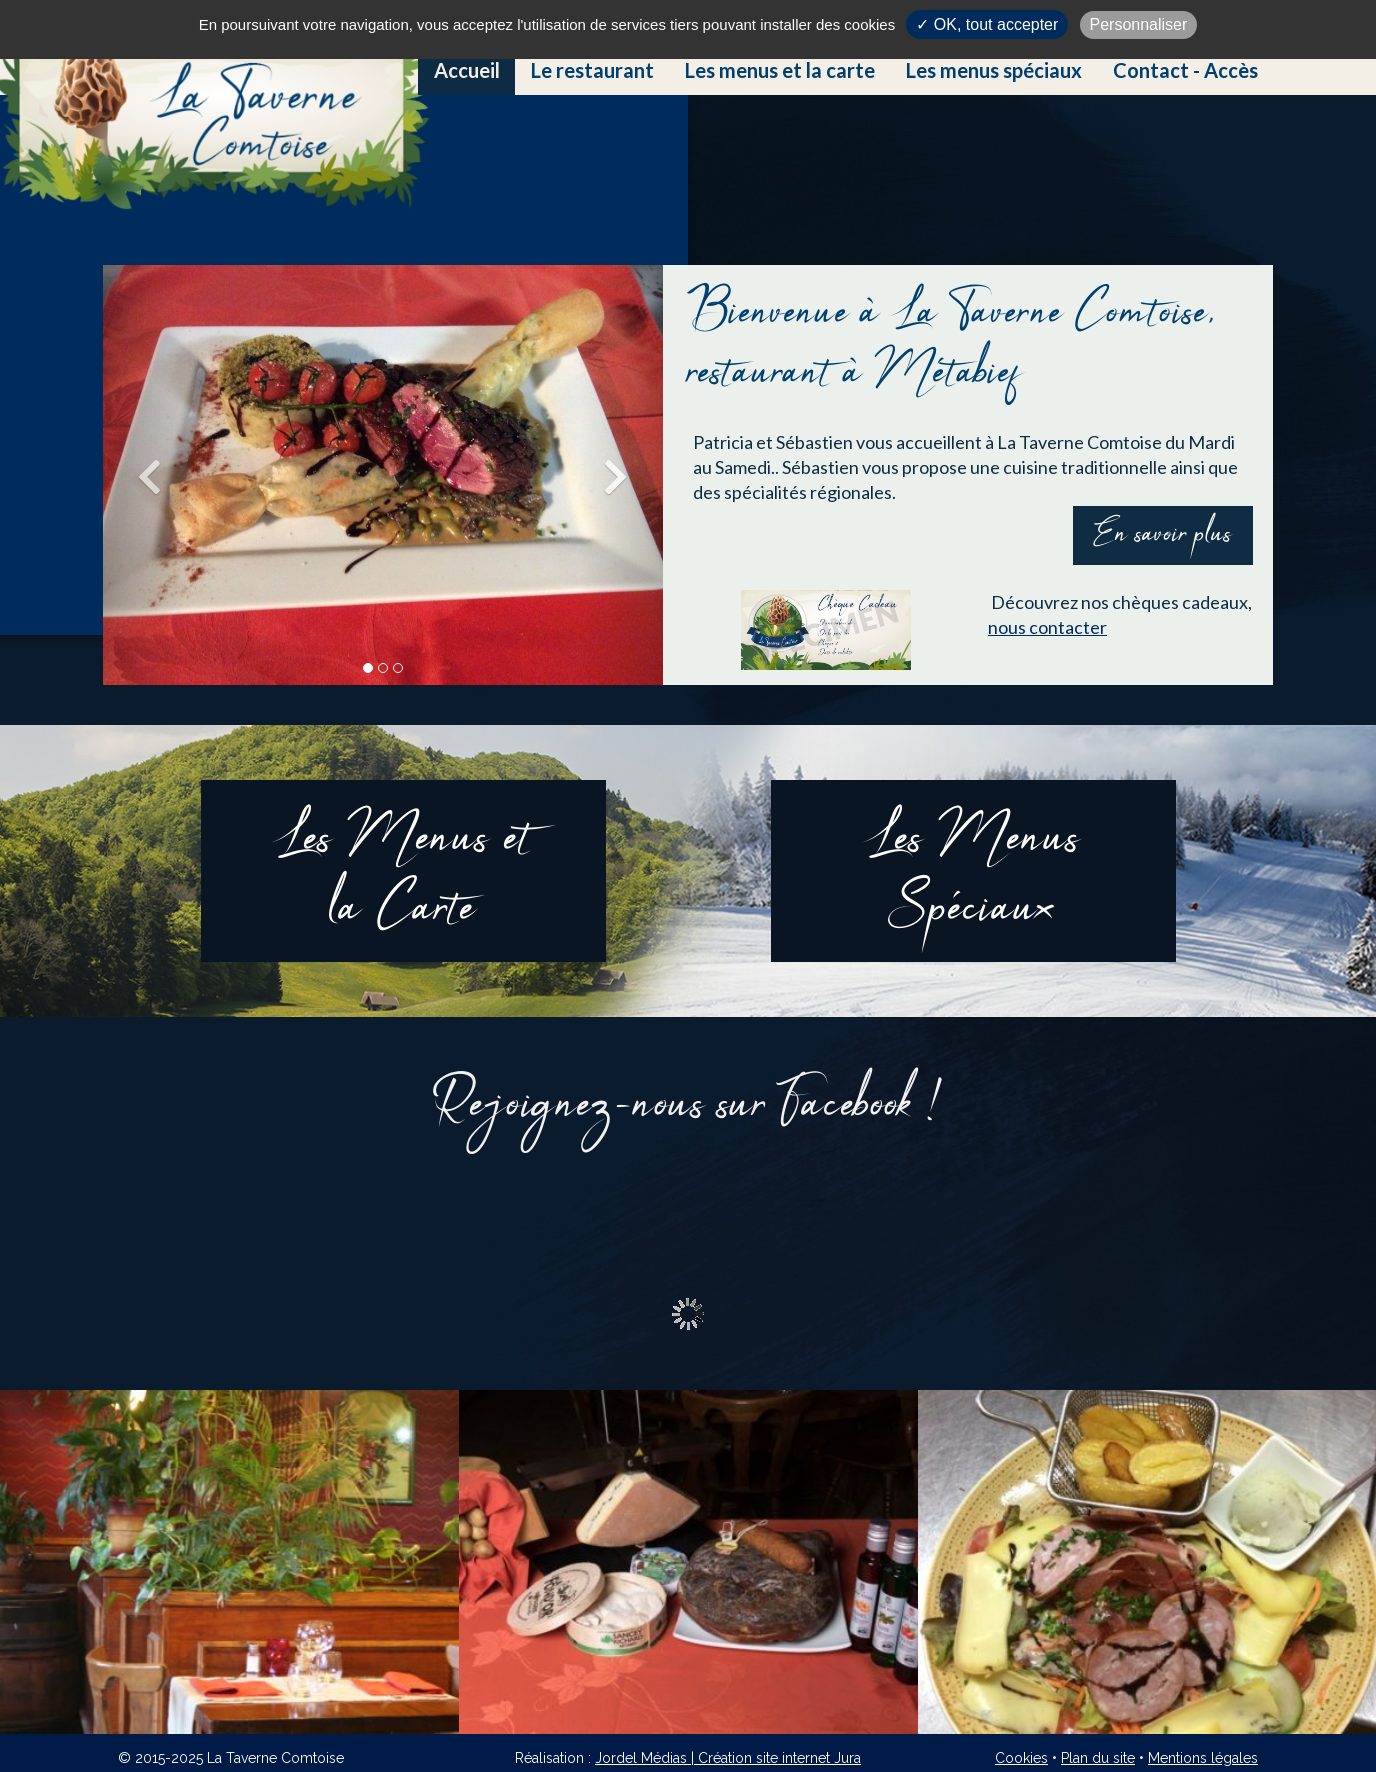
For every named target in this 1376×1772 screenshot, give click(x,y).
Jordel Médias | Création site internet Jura (728, 1758)
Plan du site (1098, 1758)
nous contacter (1047, 627)
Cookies (1021, 1758)
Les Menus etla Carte (403, 875)
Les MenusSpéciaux (973, 875)
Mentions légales (1203, 1758)
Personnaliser (1139, 24)
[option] (229, 1562)
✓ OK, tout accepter (987, 24)
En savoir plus (1163, 535)
